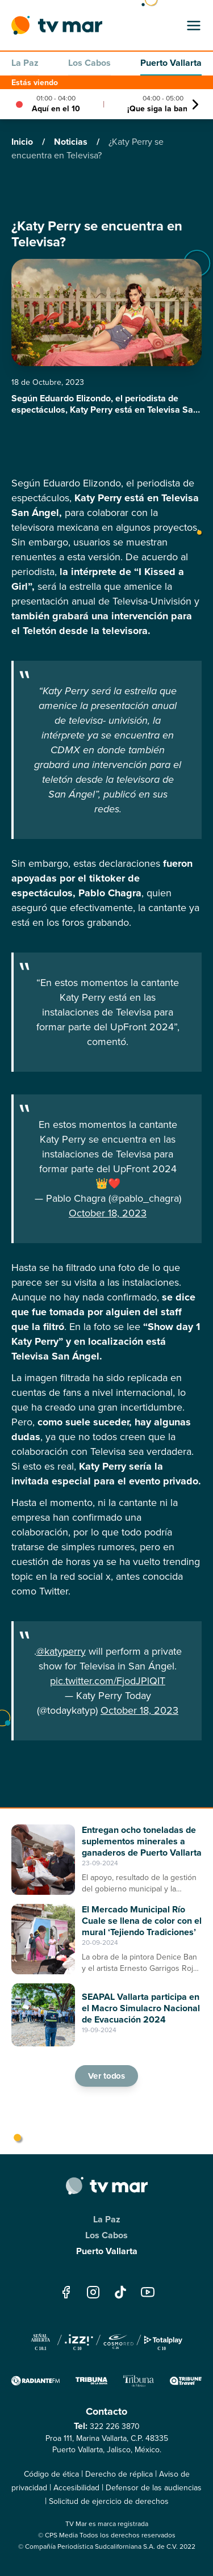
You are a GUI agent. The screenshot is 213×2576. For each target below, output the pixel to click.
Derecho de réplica (119, 2474)
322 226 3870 (115, 2426)
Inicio (23, 141)
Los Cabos (89, 62)
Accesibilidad (76, 2488)
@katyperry (61, 1651)
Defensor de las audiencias (154, 2488)
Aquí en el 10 (56, 108)
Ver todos (107, 2076)
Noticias (72, 141)
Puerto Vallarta (171, 62)
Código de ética (51, 2474)
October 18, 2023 (108, 1213)
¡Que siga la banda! (163, 108)
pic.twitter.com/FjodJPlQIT (107, 1680)
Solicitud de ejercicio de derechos (109, 2501)
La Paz (25, 62)
